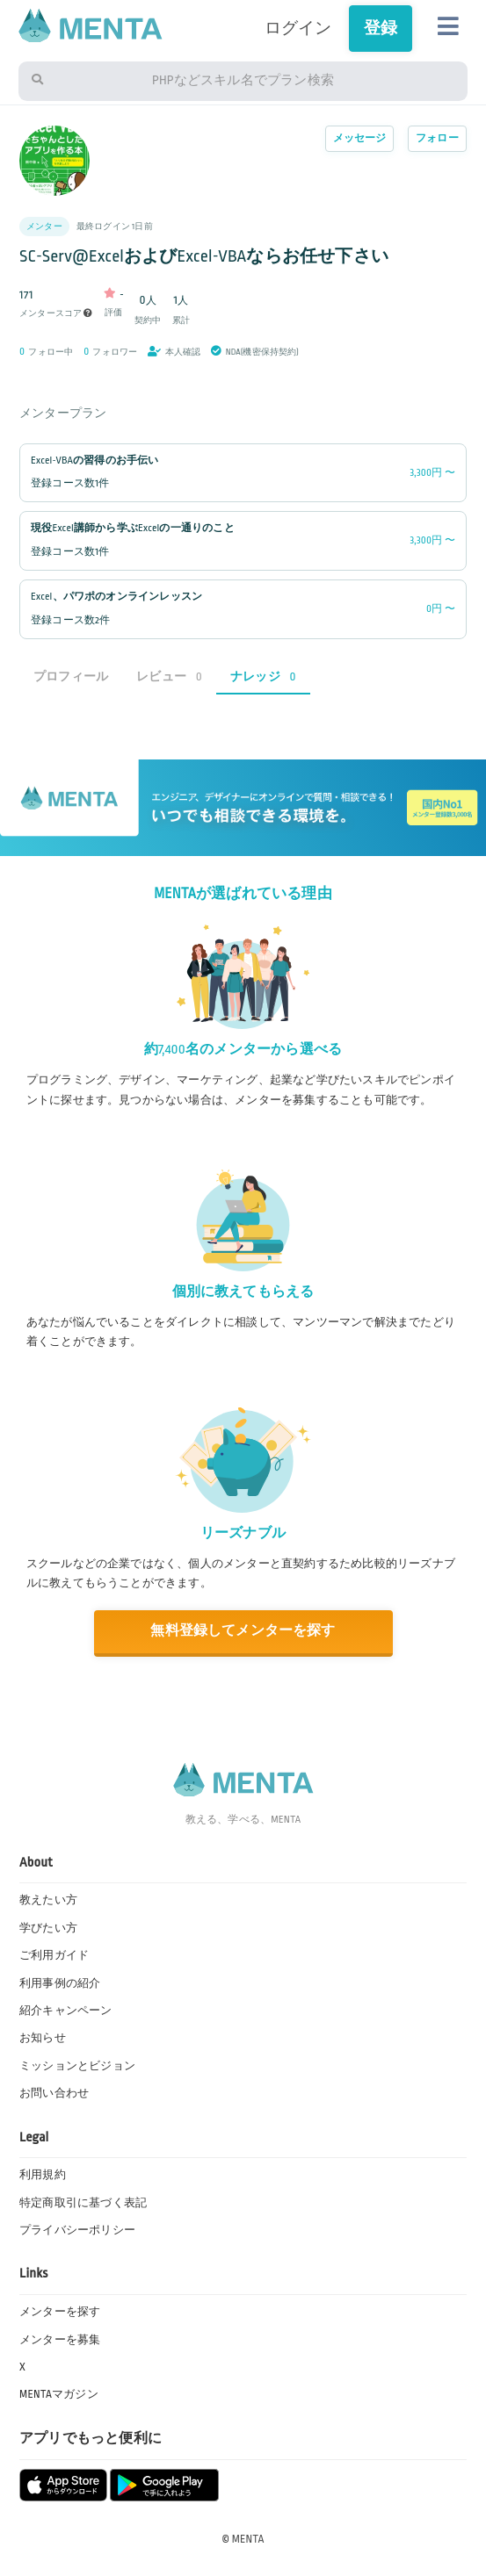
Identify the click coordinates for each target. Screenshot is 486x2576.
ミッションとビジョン (77, 2066)
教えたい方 (48, 1900)
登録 (380, 28)
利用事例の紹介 (59, 1983)
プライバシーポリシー (77, 2230)
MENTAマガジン (58, 2394)
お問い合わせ (54, 2093)
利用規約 (42, 2175)
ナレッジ (263, 676)
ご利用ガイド (54, 1955)
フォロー (437, 138)
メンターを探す (59, 2312)
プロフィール (70, 676)
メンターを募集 (59, 2340)
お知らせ (42, 2038)
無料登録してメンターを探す (243, 1630)
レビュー (169, 676)
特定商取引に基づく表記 (83, 2203)
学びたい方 (48, 1928)
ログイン (298, 28)
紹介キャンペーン (65, 2010)
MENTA (248, 2539)
